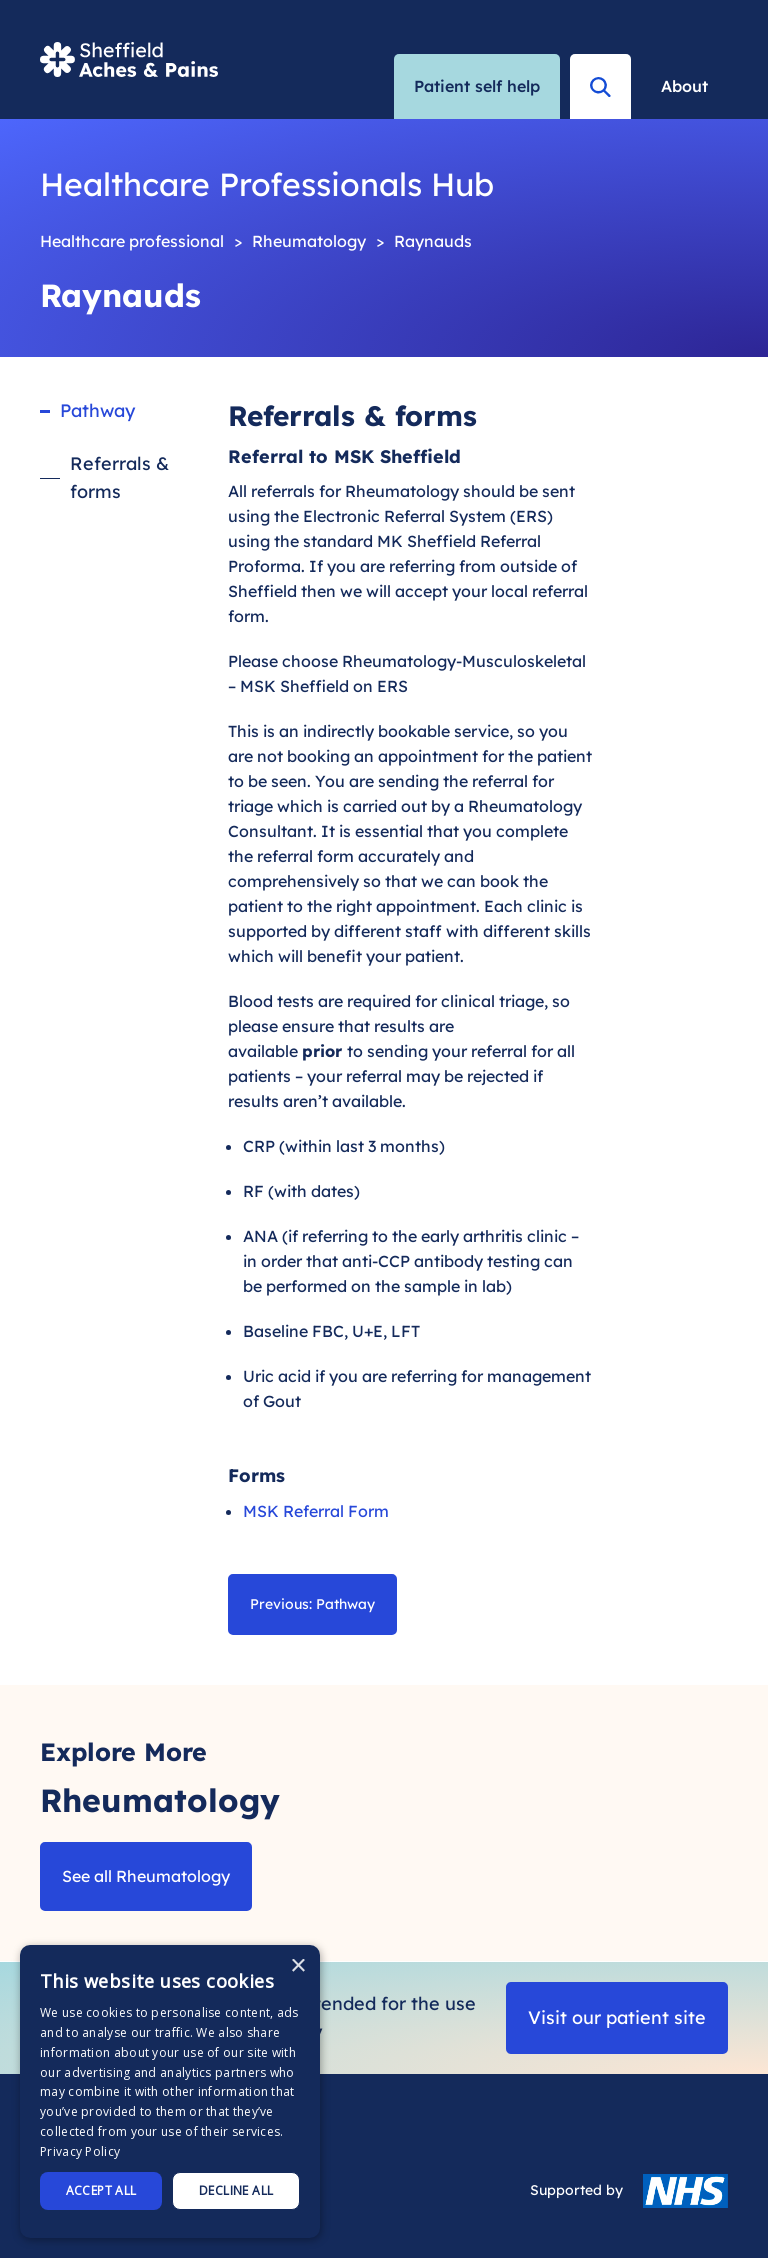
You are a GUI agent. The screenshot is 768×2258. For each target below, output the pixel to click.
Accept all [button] (101, 2190)
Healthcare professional (132, 241)
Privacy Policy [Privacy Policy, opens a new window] (80, 2151)
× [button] (297, 1966)
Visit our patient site (617, 2017)
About (684, 86)
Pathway (97, 410)
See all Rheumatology (146, 1876)
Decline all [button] (236, 2190)
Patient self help (477, 86)
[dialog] (170, 2091)
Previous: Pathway (312, 1604)
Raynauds (433, 241)
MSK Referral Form (316, 1511)
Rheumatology (309, 241)
